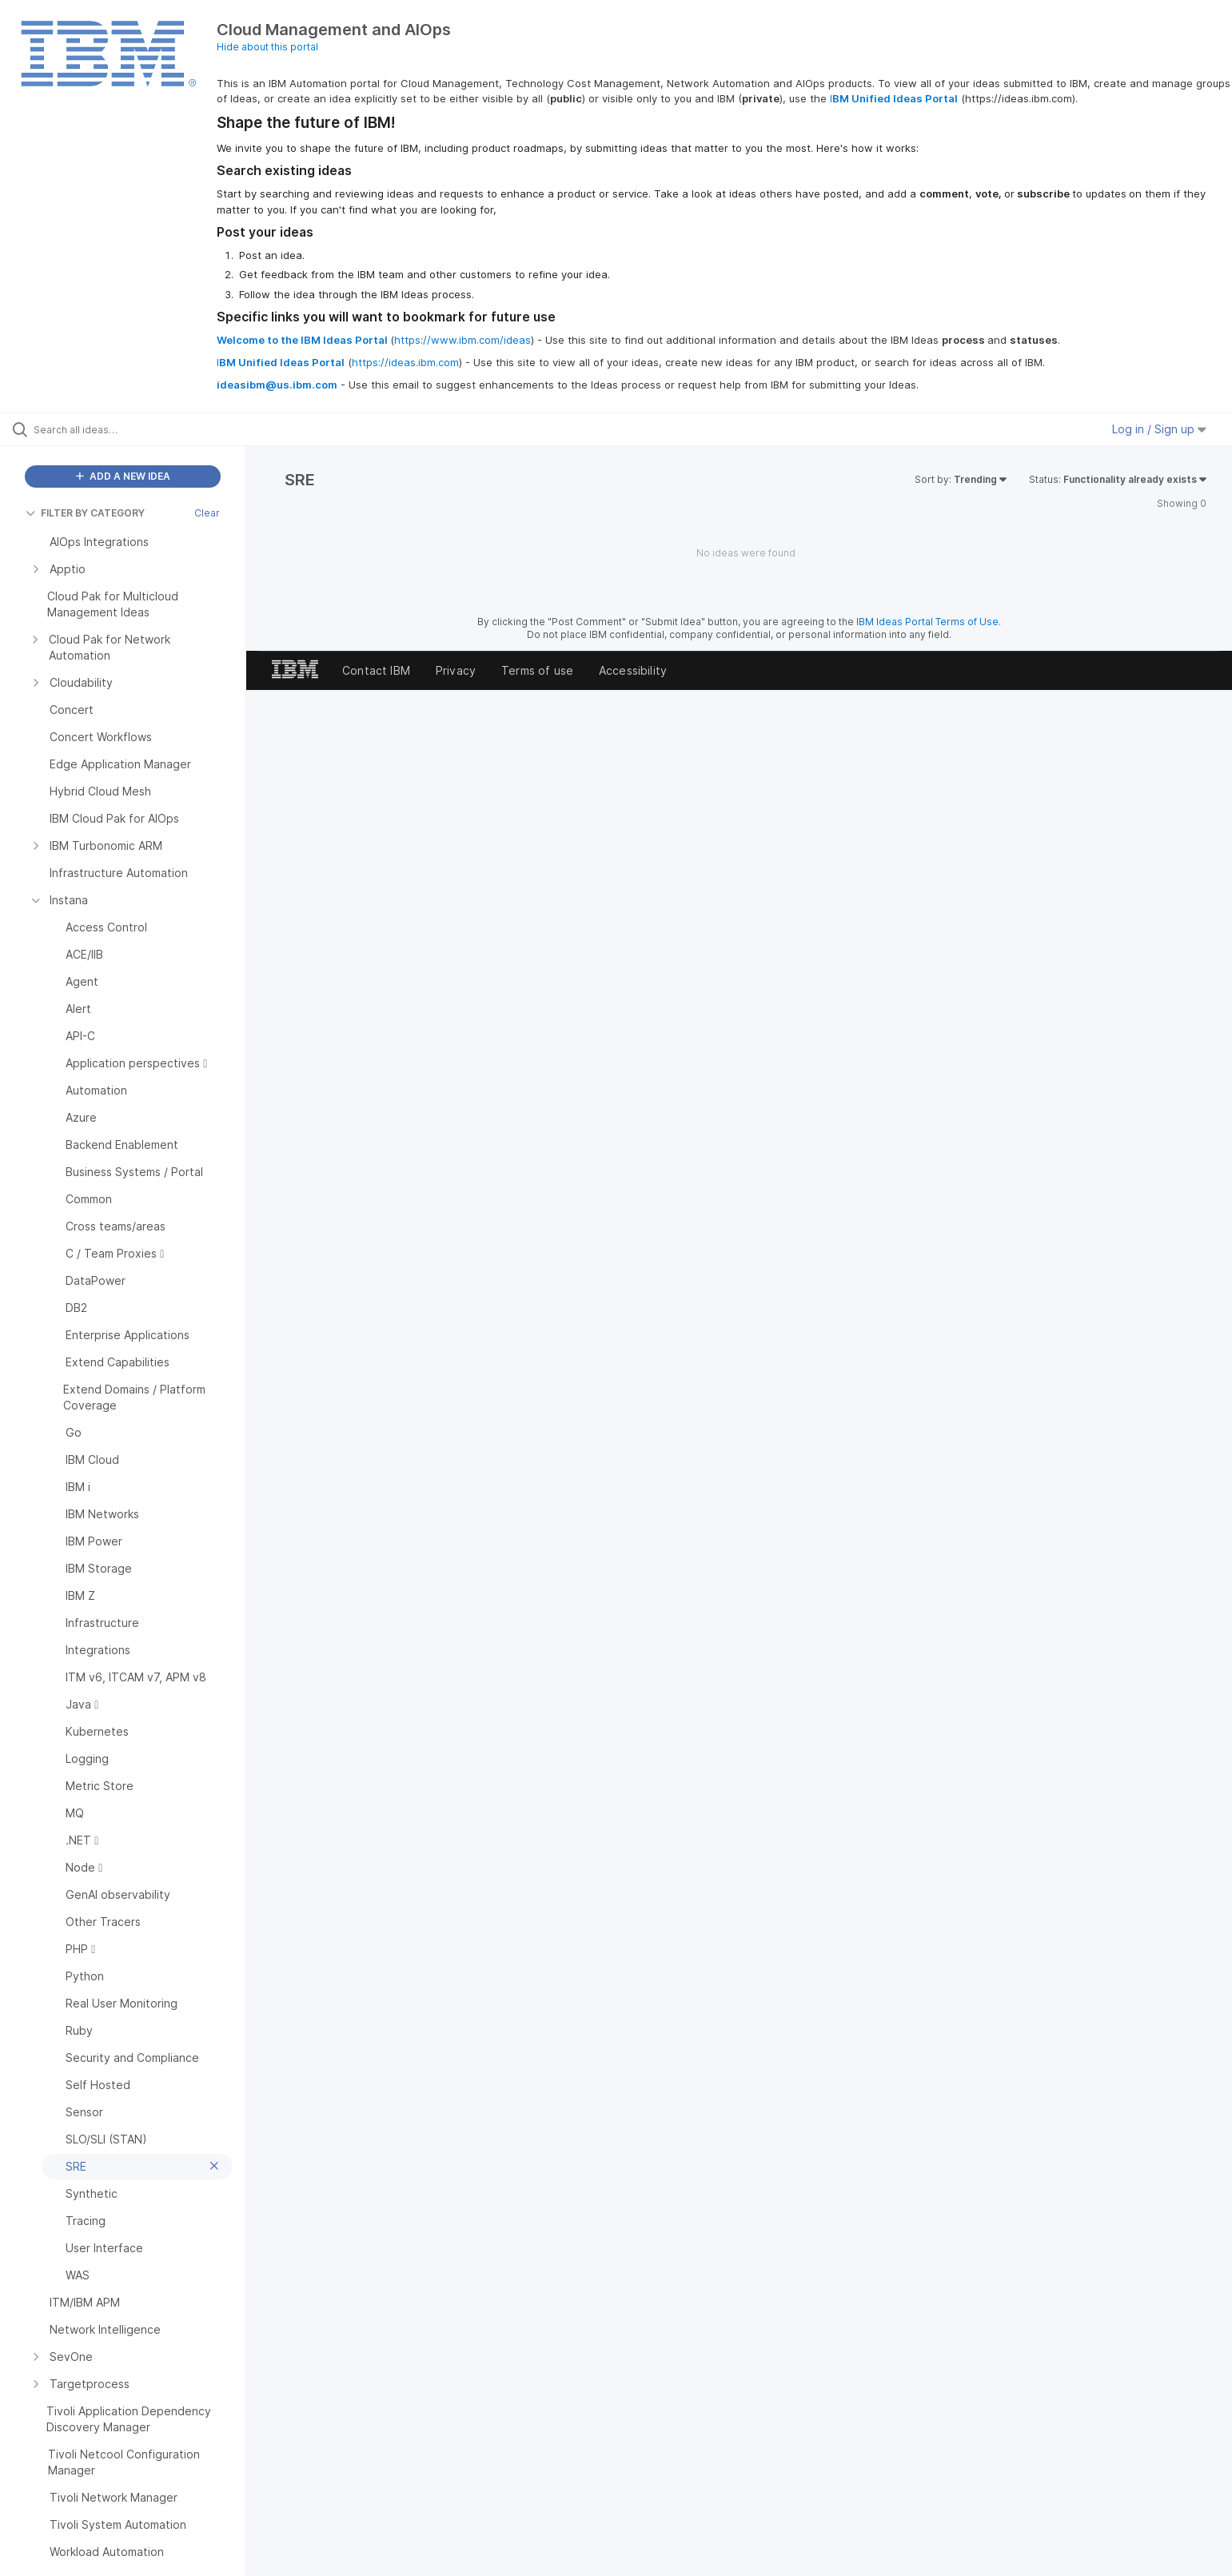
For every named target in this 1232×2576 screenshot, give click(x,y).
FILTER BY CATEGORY (85, 513)
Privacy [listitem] (456, 670)
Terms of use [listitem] (537, 670)
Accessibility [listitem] (633, 670)
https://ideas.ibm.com (405, 362)
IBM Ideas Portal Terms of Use (927, 622)
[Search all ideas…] (143, 429)
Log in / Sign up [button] (1159, 429)
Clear (207, 513)
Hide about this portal (267, 47)
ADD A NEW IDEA (123, 476)
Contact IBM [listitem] (376, 670)
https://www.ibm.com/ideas (462, 339)
